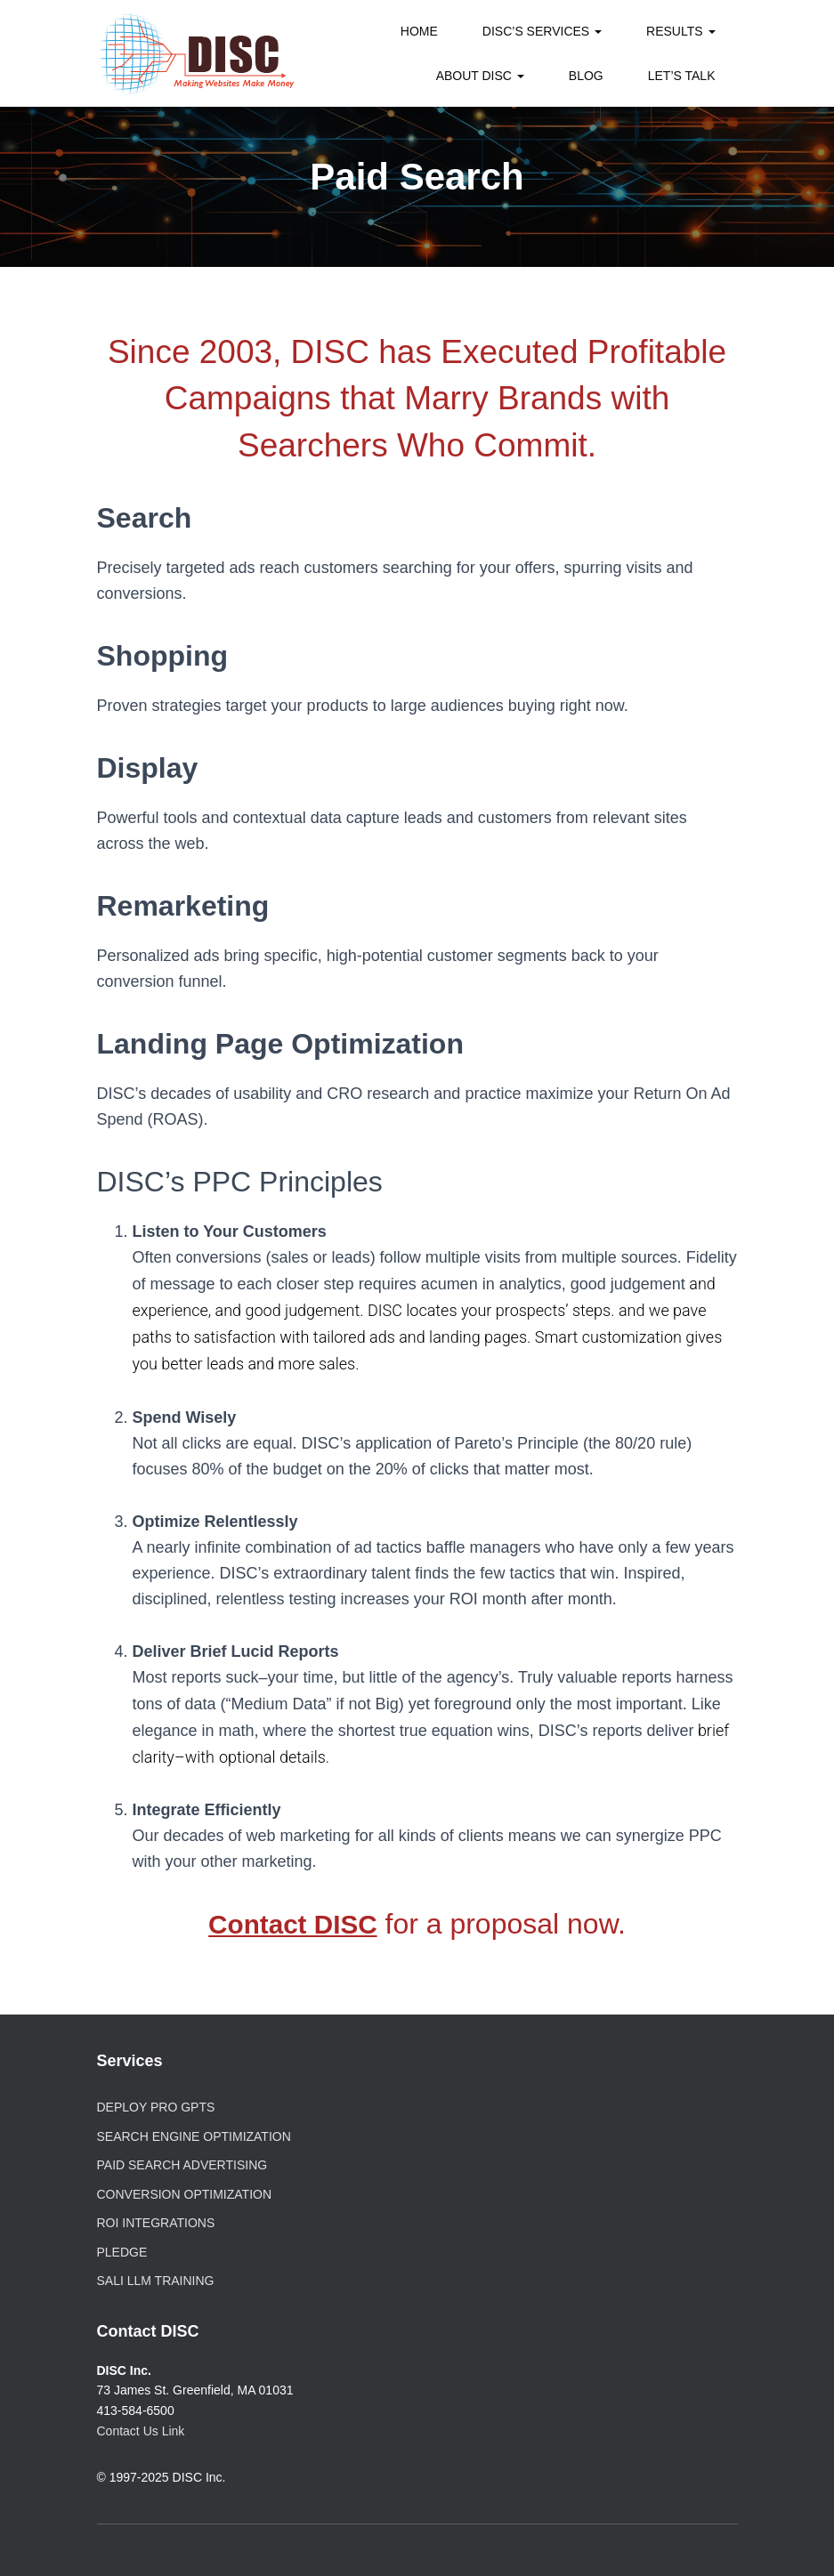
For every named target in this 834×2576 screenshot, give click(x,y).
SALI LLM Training (156, 2280)
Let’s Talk (682, 76)
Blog (586, 76)
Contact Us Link (141, 2431)
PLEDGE (122, 2252)
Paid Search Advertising (182, 2165)
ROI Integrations (156, 2223)
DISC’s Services (542, 31)
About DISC (480, 76)
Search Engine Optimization (194, 2136)
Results (680, 31)
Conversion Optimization (184, 2194)
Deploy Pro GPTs (156, 2107)
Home (419, 31)
